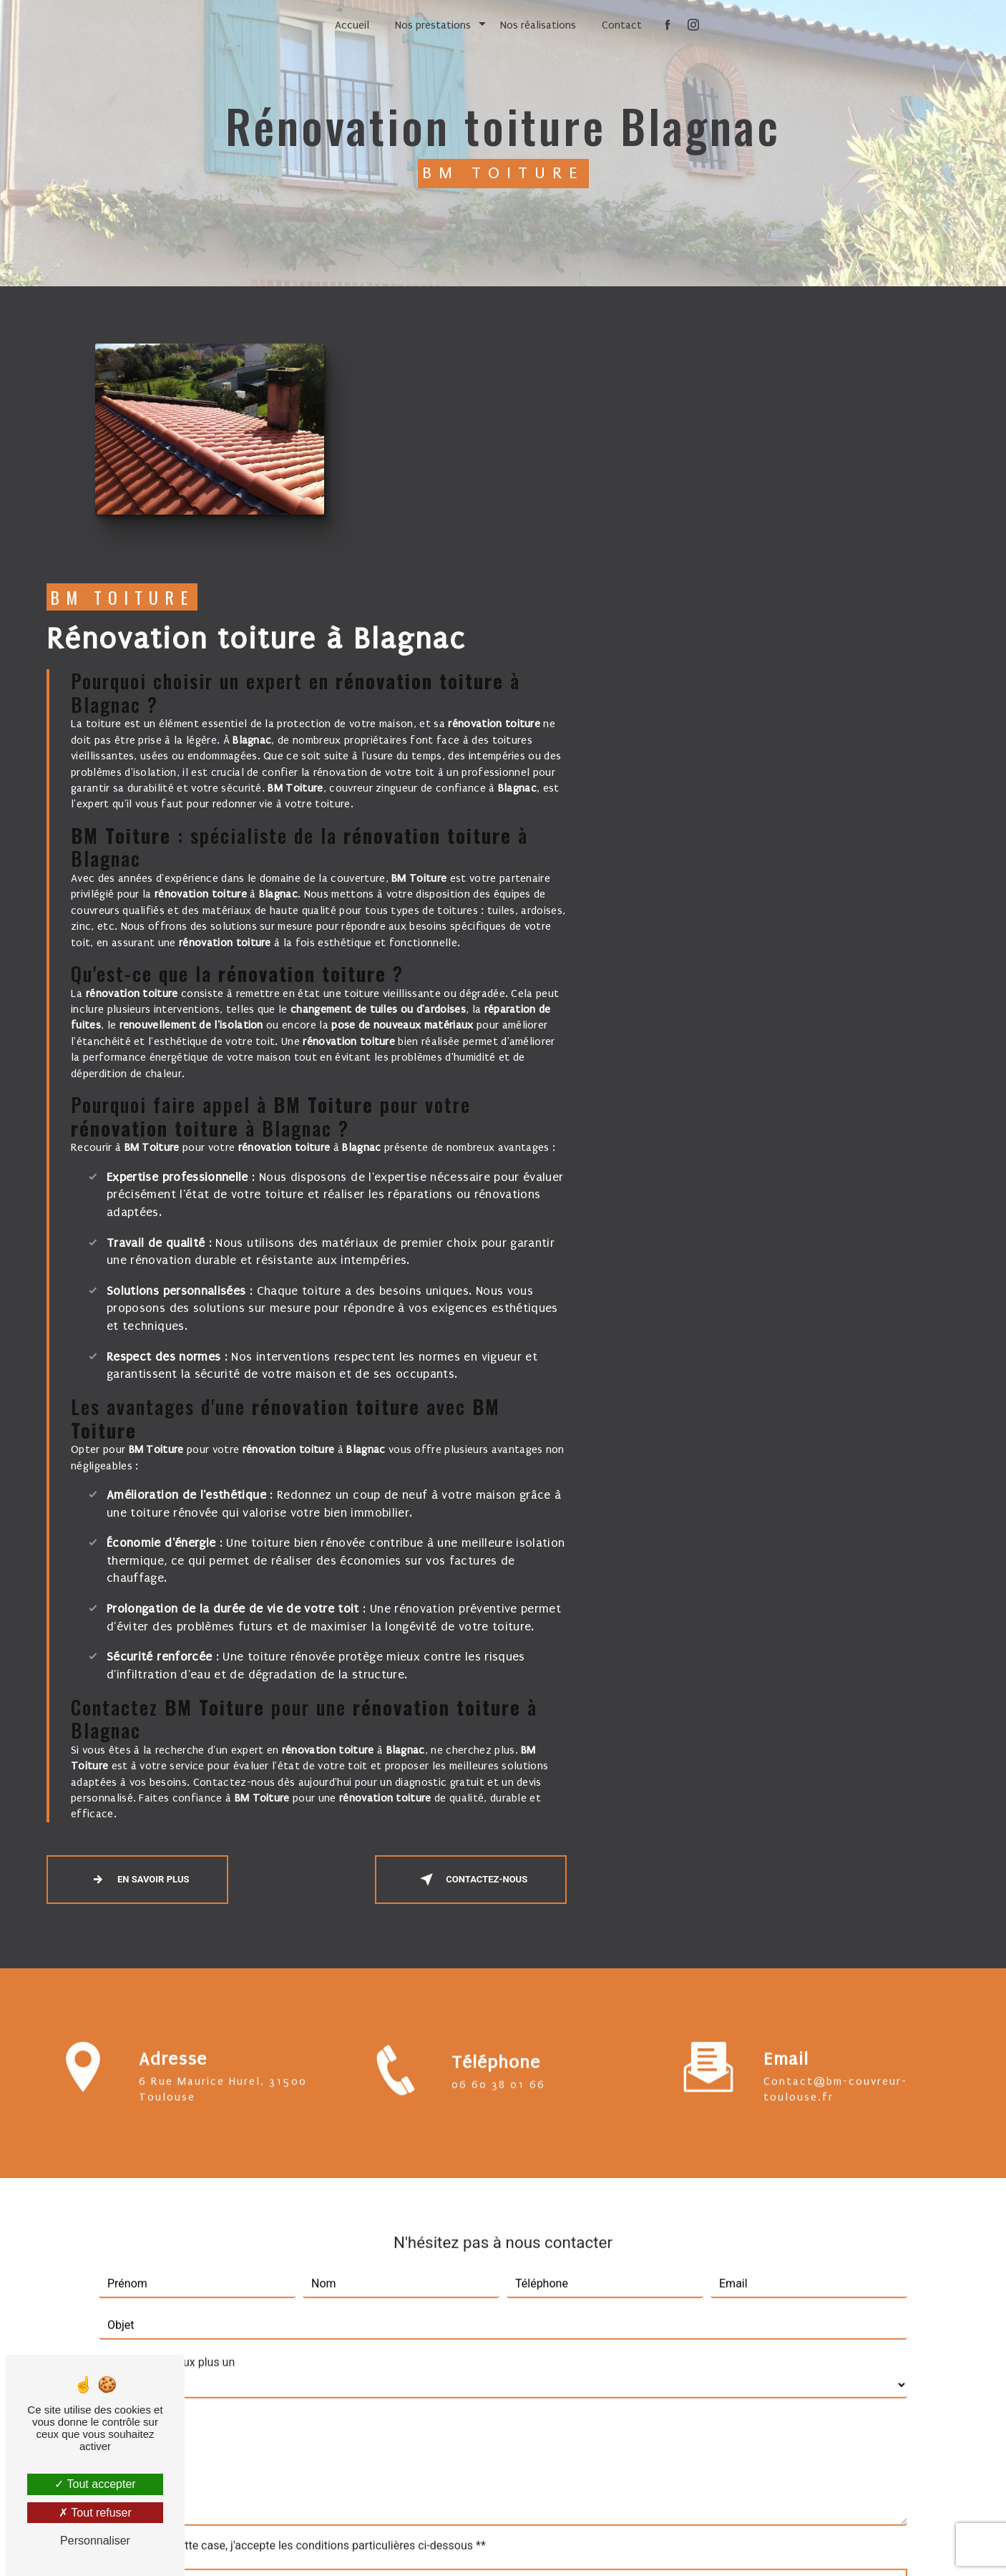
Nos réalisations (538, 25)
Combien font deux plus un (167, 2106)
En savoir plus (530, 1640)
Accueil (352, 25)
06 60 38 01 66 (498, 1861)
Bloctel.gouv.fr (372, 2439)
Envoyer (517, 2333)
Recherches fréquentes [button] (503, 2515)
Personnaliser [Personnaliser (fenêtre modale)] (95, 2540)
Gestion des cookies (656, 2545)
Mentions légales (547, 2545)
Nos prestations (433, 25)
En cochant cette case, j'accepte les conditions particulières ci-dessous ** (299, 2289)
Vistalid (327, 2545)
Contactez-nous (863, 1640)
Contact (622, 25)
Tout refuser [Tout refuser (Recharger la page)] (95, 2513)
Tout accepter (94, 2484)
